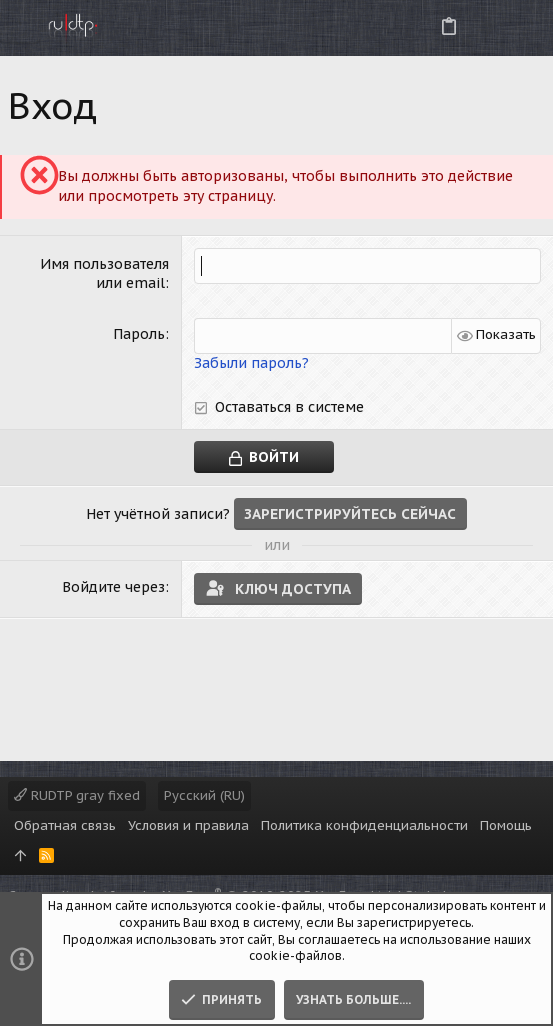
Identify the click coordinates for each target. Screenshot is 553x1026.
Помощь (506, 825)
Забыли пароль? (251, 363)
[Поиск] (521, 27)
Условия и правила (188, 825)
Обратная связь (65, 825)
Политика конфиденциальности (364, 825)
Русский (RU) (204, 795)
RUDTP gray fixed (77, 795)
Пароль (139, 334)
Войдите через (113, 587)
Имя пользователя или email (104, 274)
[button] (20, 28)
